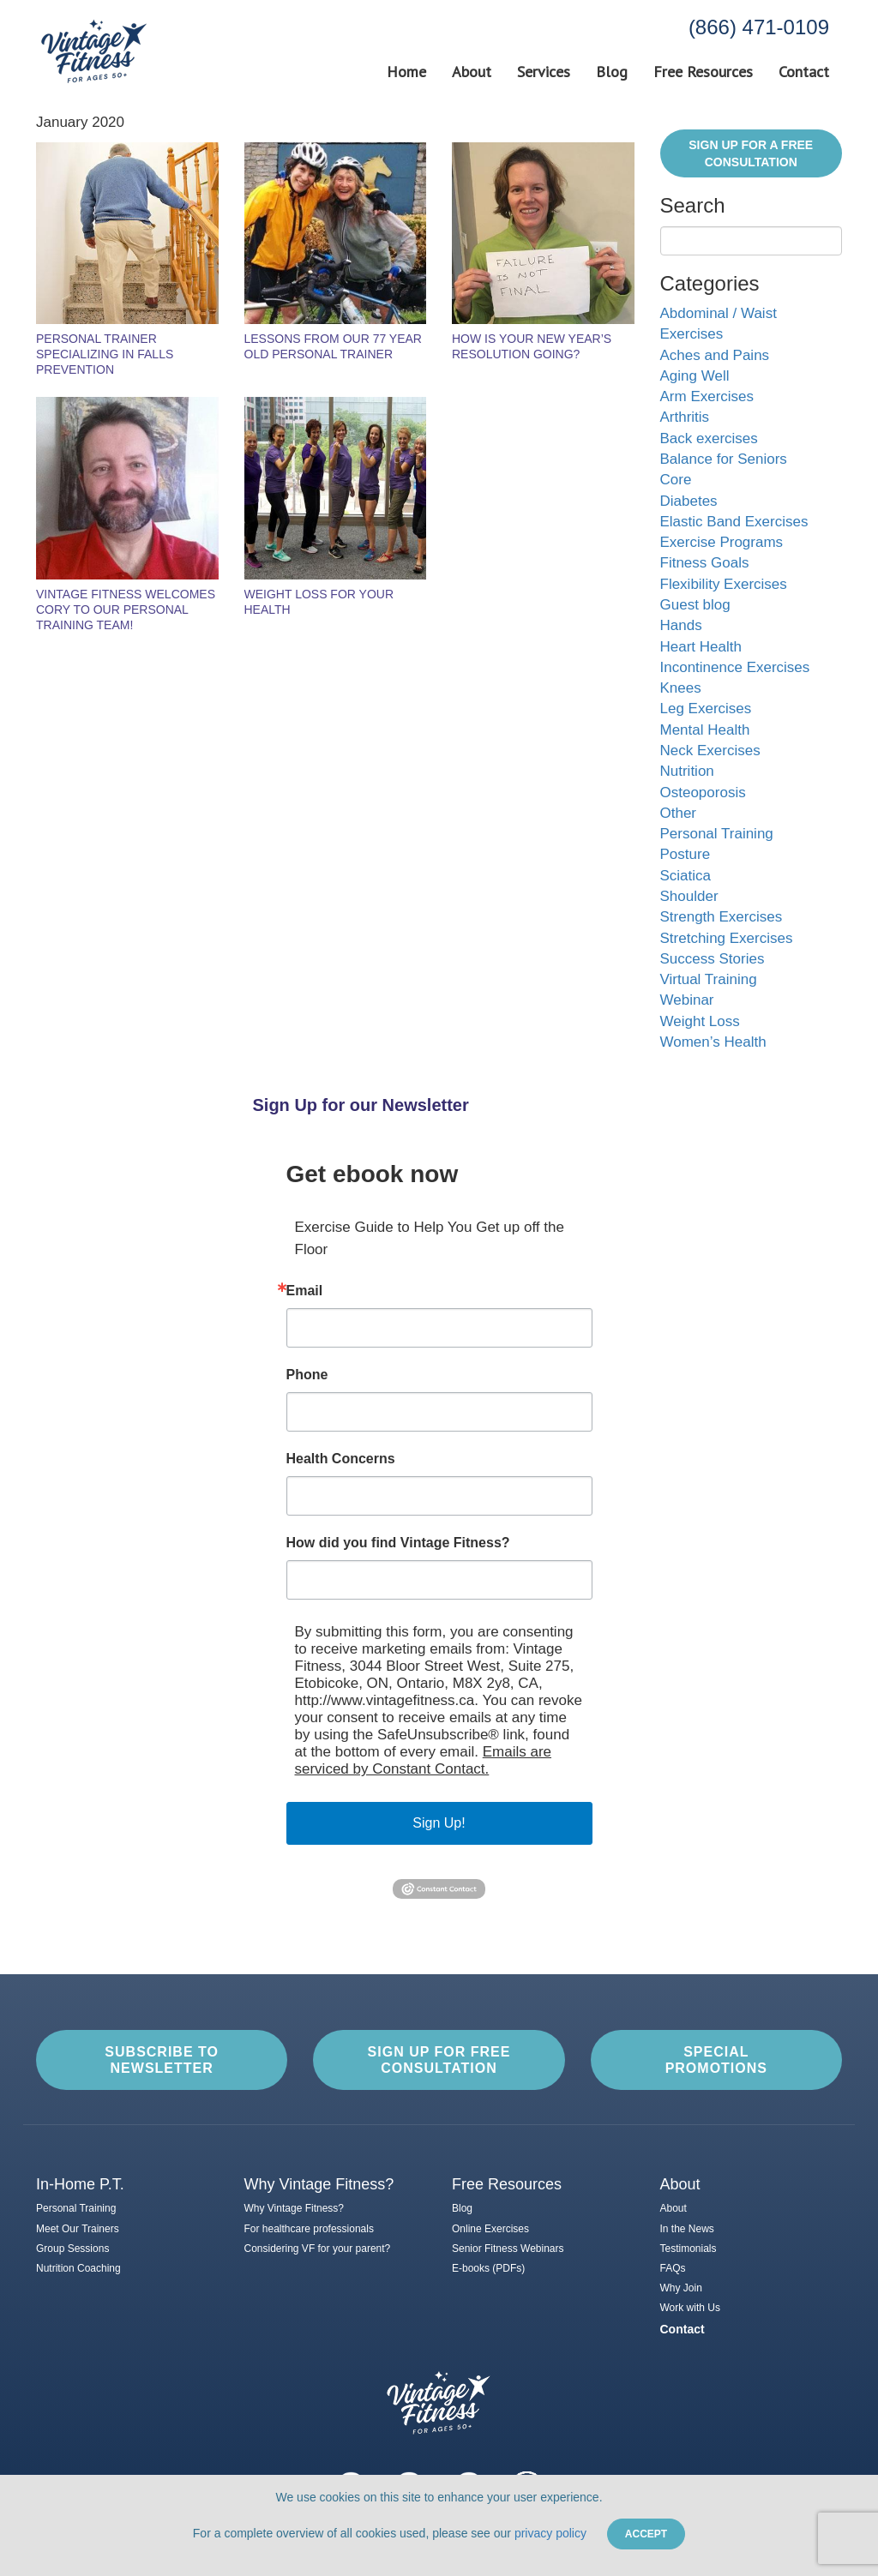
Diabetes (689, 501)
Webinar (687, 1000)
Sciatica (686, 876)
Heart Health (701, 647)
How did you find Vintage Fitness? (398, 1543)
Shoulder (689, 896)
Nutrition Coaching (78, 2268)
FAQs (673, 2268)
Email (304, 1291)
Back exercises (709, 438)
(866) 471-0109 (759, 27)
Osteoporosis (703, 792)
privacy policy (550, 2533)
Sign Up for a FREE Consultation (751, 153)
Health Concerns (340, 1459)
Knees (680, 688)
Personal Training (716, 834)
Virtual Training (708, 979)
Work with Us (690, 2308)
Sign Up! (438, 1823)
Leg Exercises (706, 708)
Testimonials (688, 2249)
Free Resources (703, 72)
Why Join (681, 2288)
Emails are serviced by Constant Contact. (423, 1760)
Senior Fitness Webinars (508, 2249)
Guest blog (695, 605)
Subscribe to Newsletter (162, 2060)
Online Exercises (490, 2229)
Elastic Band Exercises (734, 521)
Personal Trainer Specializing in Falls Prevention (104, 354)
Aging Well (695, 376)
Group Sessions (72, 2249)
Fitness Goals (704, 563)
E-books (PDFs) (488, 2268)
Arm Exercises (707, 396)
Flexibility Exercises (723, 584)
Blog (612, 72)
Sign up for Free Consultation (439, 2060)
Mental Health (705, 730)
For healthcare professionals (309, 2229)
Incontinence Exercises (735, 667)
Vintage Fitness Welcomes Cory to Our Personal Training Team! (125, 609)
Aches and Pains (715, 355)
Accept (646, 2534)
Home (406, 72)
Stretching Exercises (726, 938)
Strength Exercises (721, 917)
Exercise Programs (722, 542)
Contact (804, 72)
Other (678, 813)
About (471, 72)
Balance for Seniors (723, 459)
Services (543, 72)
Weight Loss (700, 1021)
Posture (685, 854)
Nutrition (687, 771)
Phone (307, 1375)
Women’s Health (713, 1042)
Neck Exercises (710, 750)
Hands (681, 625)
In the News (687, 2229)
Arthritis (685, 417)
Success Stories (712, 959)
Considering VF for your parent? (317, 2249)
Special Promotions (716, 2060)
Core (676, 479)
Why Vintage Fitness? (294, 2208)
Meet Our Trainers (77, 2229)
